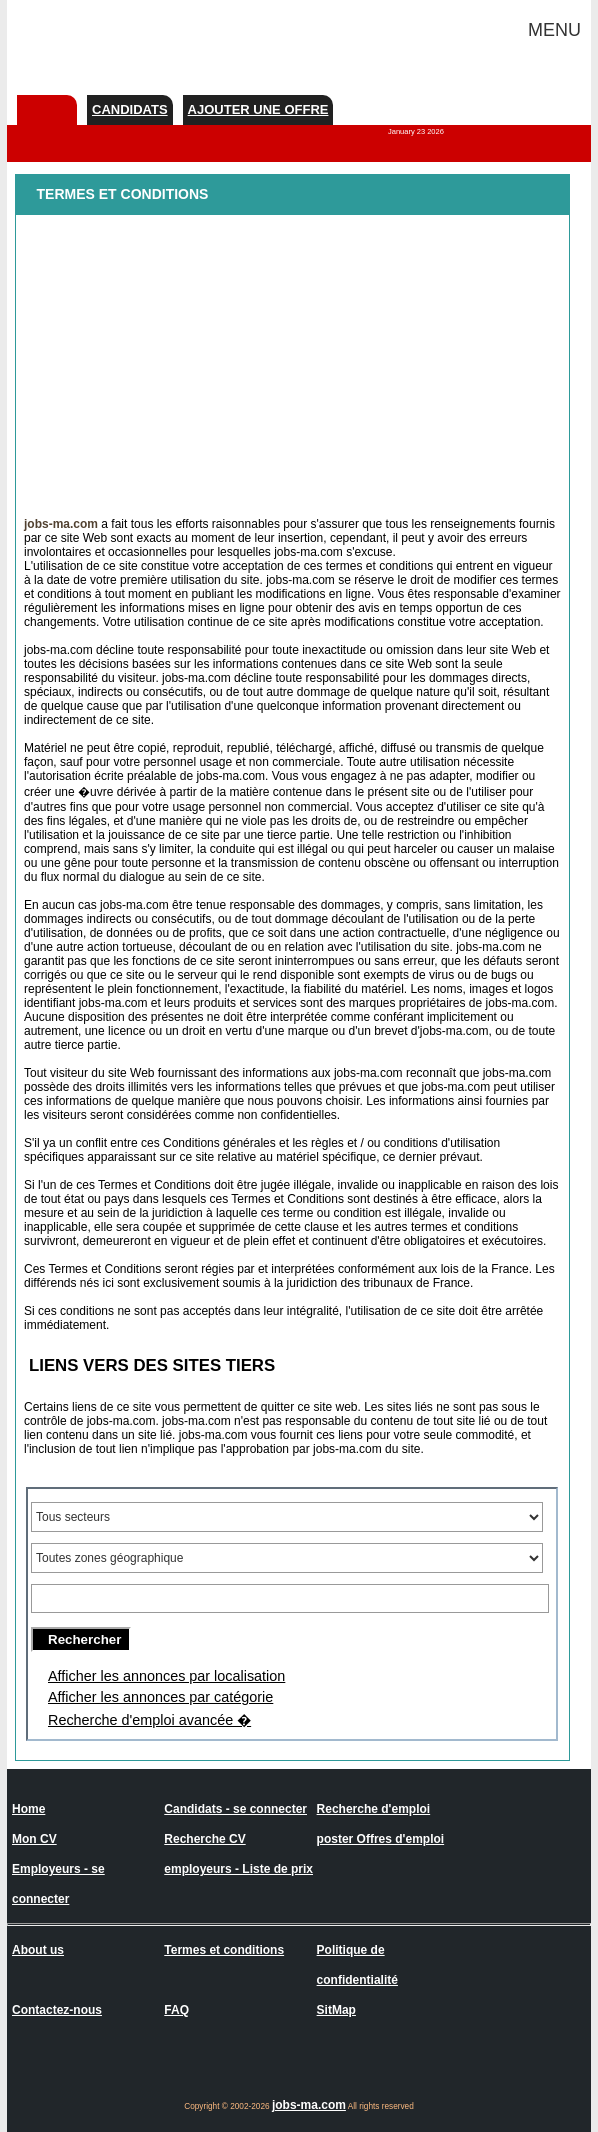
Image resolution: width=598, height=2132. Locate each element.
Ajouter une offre (258, 109)
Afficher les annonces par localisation (166, 1676)
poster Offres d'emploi (381, 1839)
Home (28, 1809)
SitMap (336, 2010)
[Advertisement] (292, 360)
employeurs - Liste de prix (238, 1869)
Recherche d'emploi (374, 1809)
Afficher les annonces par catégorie (160, 1697)
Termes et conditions (224, 1950)
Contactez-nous (57, 2010)
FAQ (176, 2010)
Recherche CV (204, 1839)
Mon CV (34, 1839)
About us (38, 1950)
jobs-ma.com (309, 2105)
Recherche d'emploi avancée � (149, 1720)
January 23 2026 (416, 131)
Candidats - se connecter (235, 1809)
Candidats (130, 109)
